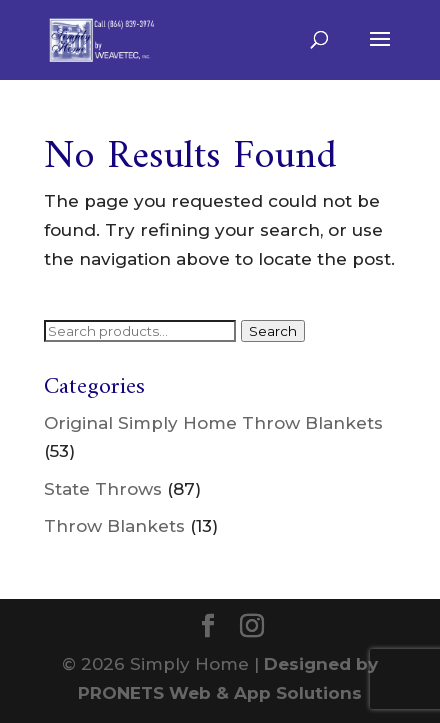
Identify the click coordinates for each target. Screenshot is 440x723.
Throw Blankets (114, 526)
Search (273, 331)
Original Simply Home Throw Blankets (213, 423)
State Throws (103, 489)
